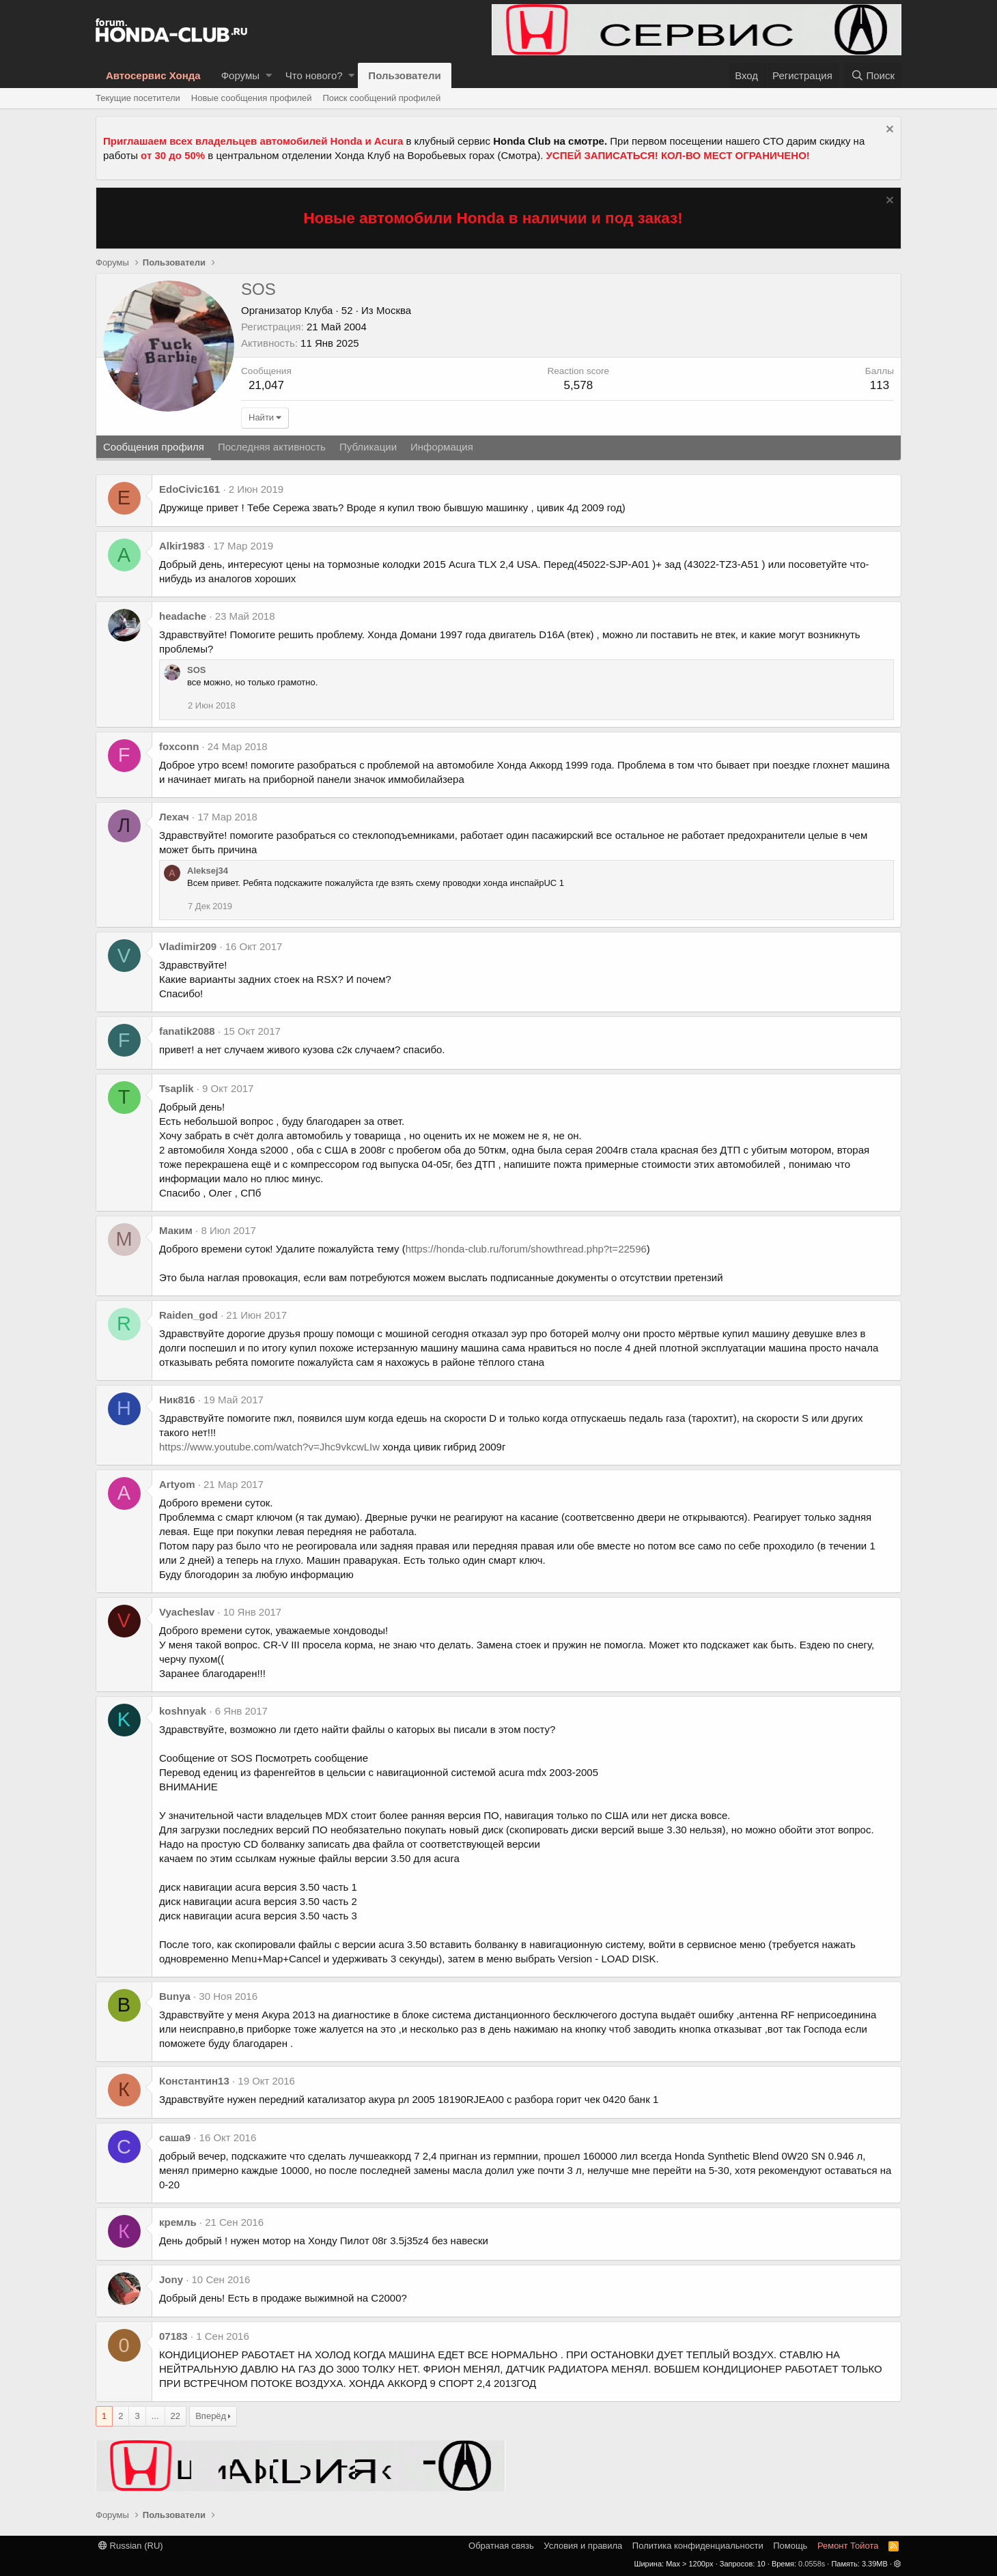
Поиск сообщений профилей (381, 98)
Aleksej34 (207, 870)
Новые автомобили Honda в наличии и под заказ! (493, 218)
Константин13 (194, 2081)
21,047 (266, 385)
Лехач (174, 816)
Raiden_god (188, 1315)
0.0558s (811, 2564)
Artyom (177, 1484)
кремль (178, 2222)
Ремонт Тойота (848, 2546)
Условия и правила (583, 2546)
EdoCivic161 (189, 489)
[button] (268, 75)
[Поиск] (872, 75)
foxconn (179, 746)
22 (175, 2416)
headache (182, 616)
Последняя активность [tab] (272, 447)
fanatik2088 (187, 1031)
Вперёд (210, 2416)
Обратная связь (501, 2546)
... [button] (155, 2416)
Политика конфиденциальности (697, 2546)
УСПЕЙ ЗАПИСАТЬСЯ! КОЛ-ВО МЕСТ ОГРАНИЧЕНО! (678, 155)
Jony (171, 2279)
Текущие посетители (138, 98)
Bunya (175, 1996)
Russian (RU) (130, 2546)
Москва (393, 310)
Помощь (790, 2546)
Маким (176, 1230)
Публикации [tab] (368, 447)
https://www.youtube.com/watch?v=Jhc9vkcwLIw (269, 1446)
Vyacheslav (186, 1612)
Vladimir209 (187, 946)
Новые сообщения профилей (251, 98)
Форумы (240, 75)
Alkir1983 (182, 546)
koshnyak (182, 1711)
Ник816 (177, 1399)
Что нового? (314, 75)
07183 (173, 2336)
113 (879, 385)
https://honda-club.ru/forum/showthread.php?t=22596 (526, 1249)
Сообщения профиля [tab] (153, 447)
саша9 (175, 2137)
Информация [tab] (441, 447)
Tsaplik (176, 1088)
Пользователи (404, 75)
